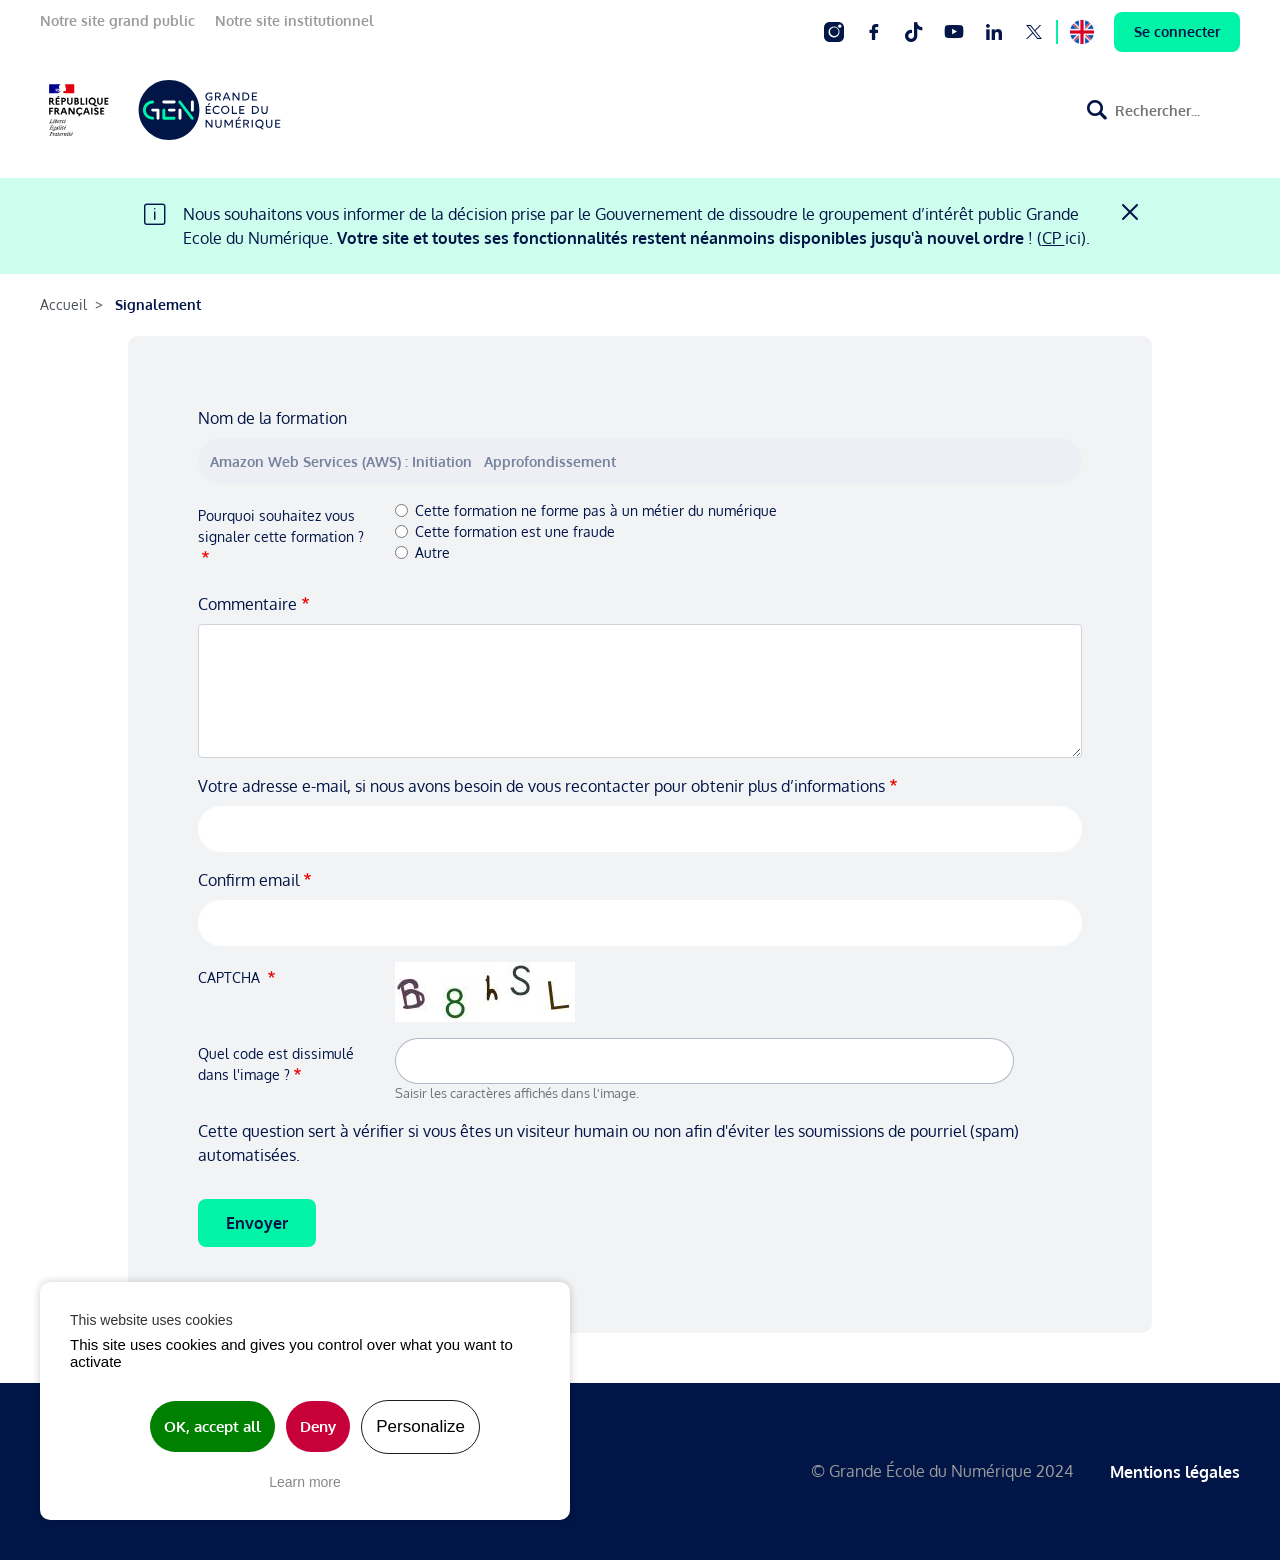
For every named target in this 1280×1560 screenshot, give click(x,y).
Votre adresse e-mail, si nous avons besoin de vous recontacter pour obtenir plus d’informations (541, 786)
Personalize (420, 1426)
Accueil (63, 304)
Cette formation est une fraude (515, 531)
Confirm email (248, 880)
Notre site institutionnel (294, 20)
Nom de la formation (272, 418)
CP (1053, 238)
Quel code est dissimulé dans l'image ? (276, 1064)
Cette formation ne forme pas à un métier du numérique (596, 510)
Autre (432, 552)
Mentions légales (1175, 1471)
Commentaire (247, 604)
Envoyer (257, 1223)
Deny (318, 1426)
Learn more (305, 1482)
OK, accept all (212, 1426)
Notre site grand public (117, 20)
